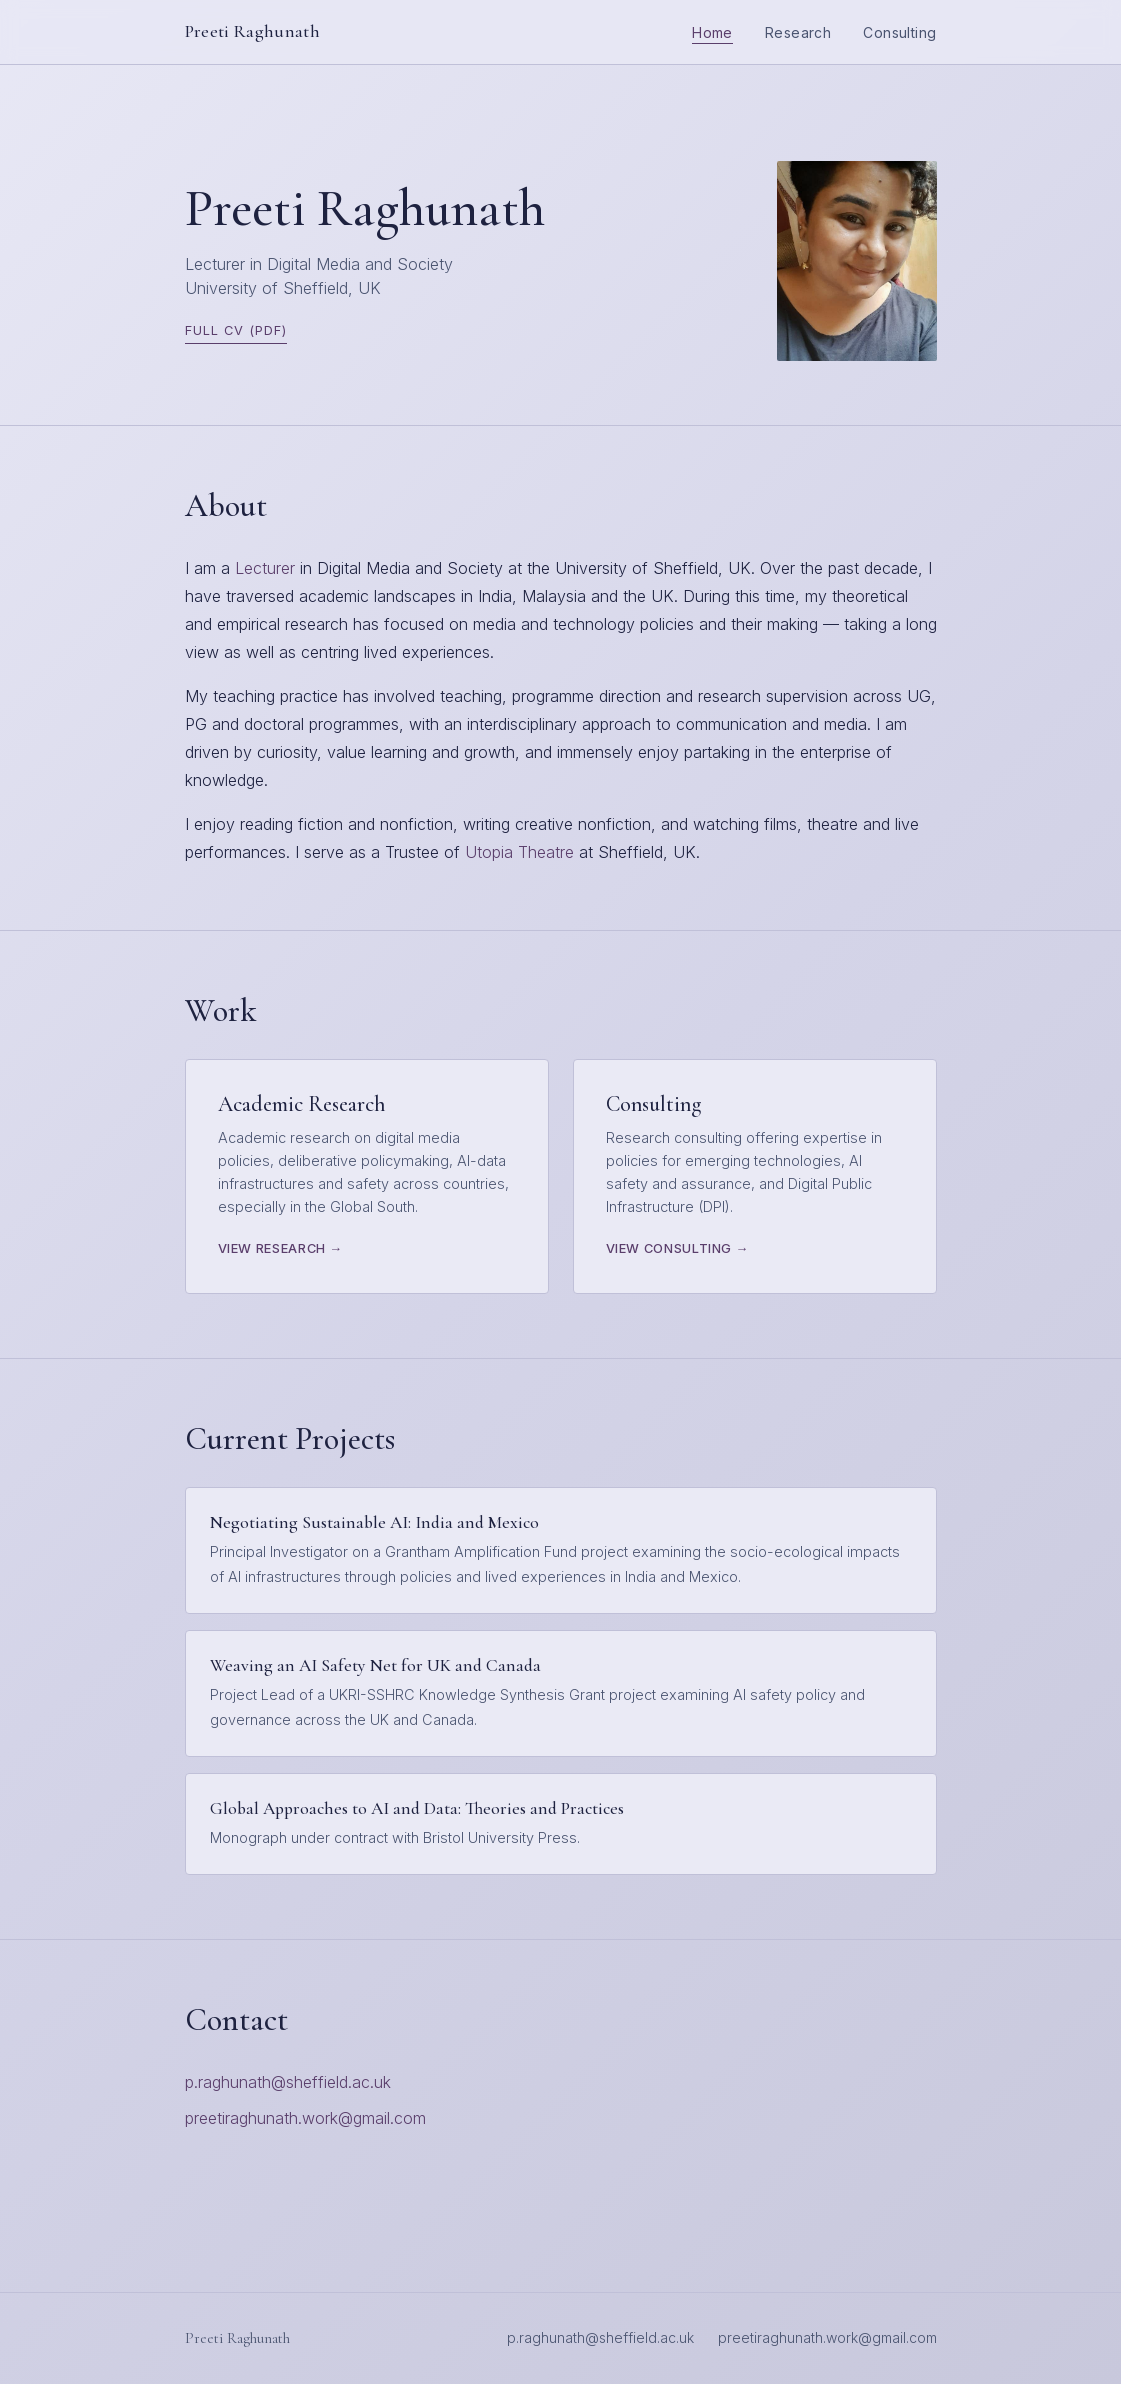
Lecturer (265, 568)
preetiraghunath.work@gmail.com (305, 2118)
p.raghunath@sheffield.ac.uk (288, 2082)
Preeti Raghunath (253, 31)
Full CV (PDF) (236, 330)
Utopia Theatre (519, 852)
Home (712, 32)
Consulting (899, 32)
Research (798, 32)
